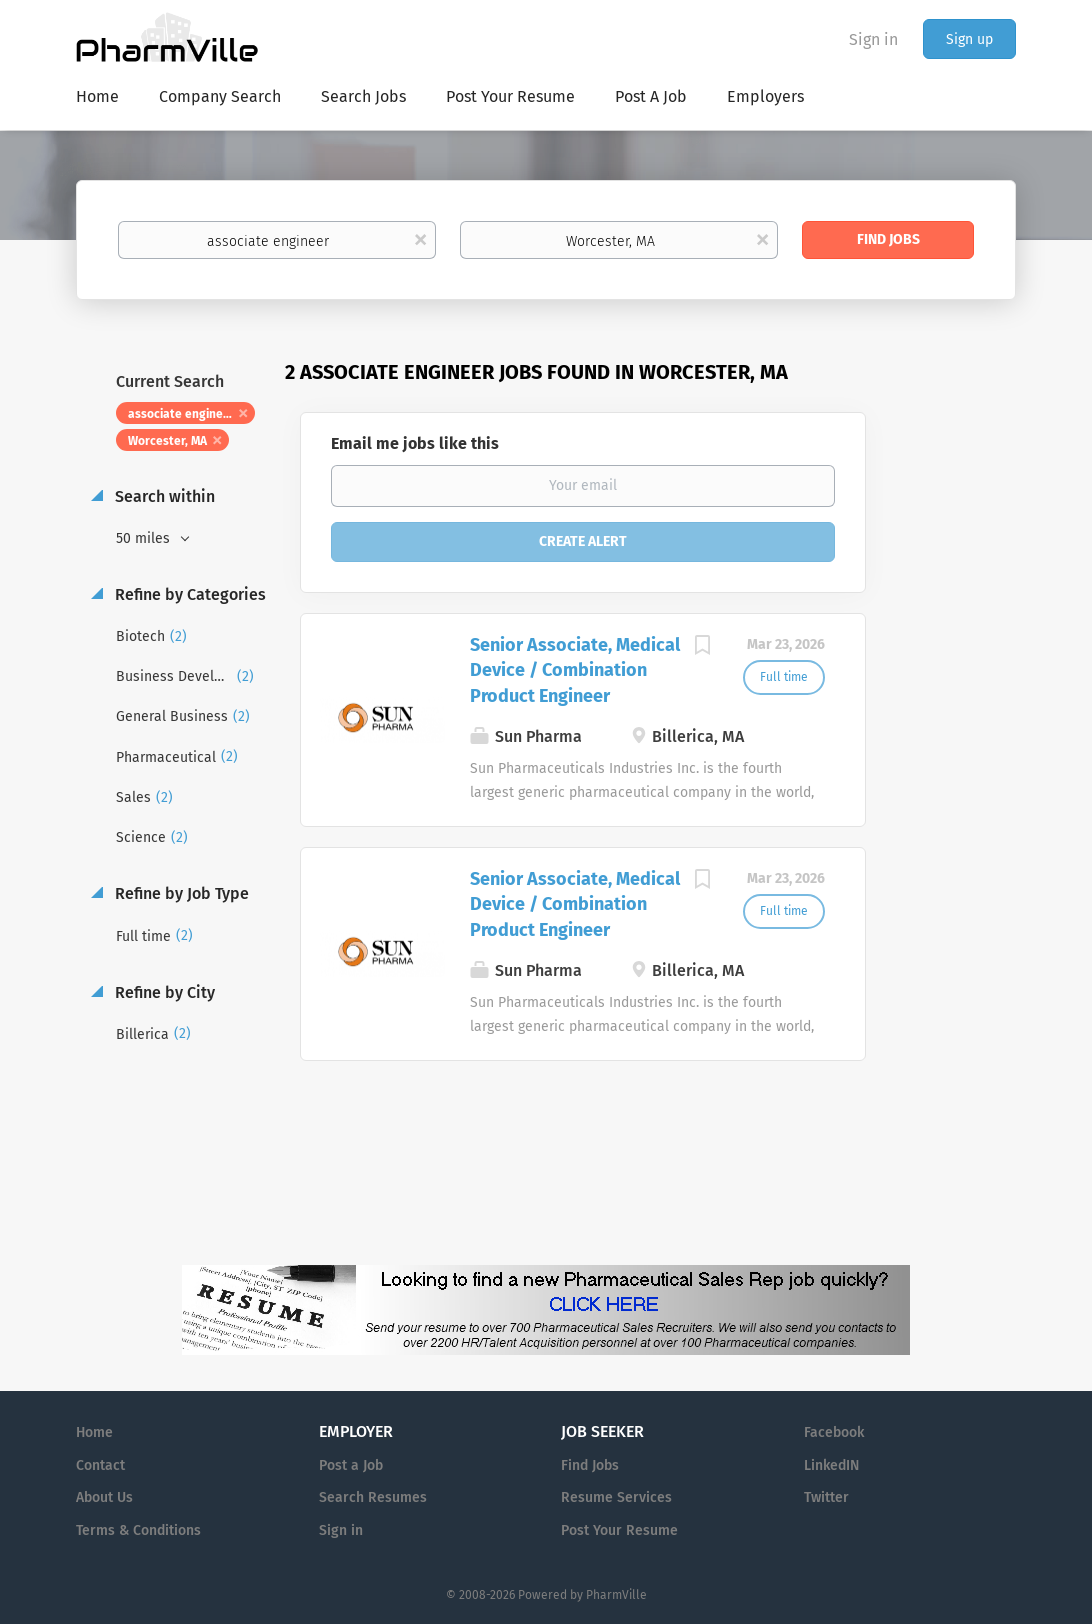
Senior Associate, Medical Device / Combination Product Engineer (575, 670)
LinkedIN (831, 1465)
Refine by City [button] (163, 992)
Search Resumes (373, 1497)
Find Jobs (888, 239)
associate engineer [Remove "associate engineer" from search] (181, 414)
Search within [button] (163, 496)
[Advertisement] (960, 745)
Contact (100, 1465)
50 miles (145, 538)
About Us (104, 1497)
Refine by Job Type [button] (180, 893)
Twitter (826, 1497)
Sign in (873, 39)
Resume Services (616, 1497)
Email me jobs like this (415, 443)
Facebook (834, 1432)
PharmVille (616, 1595)
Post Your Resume (619, 1530)
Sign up (969, 39)
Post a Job (351, 1465)
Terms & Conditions (138, 1530)
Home (94, 1432)
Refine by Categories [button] (188, 594)
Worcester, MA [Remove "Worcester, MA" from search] (167, 441)
